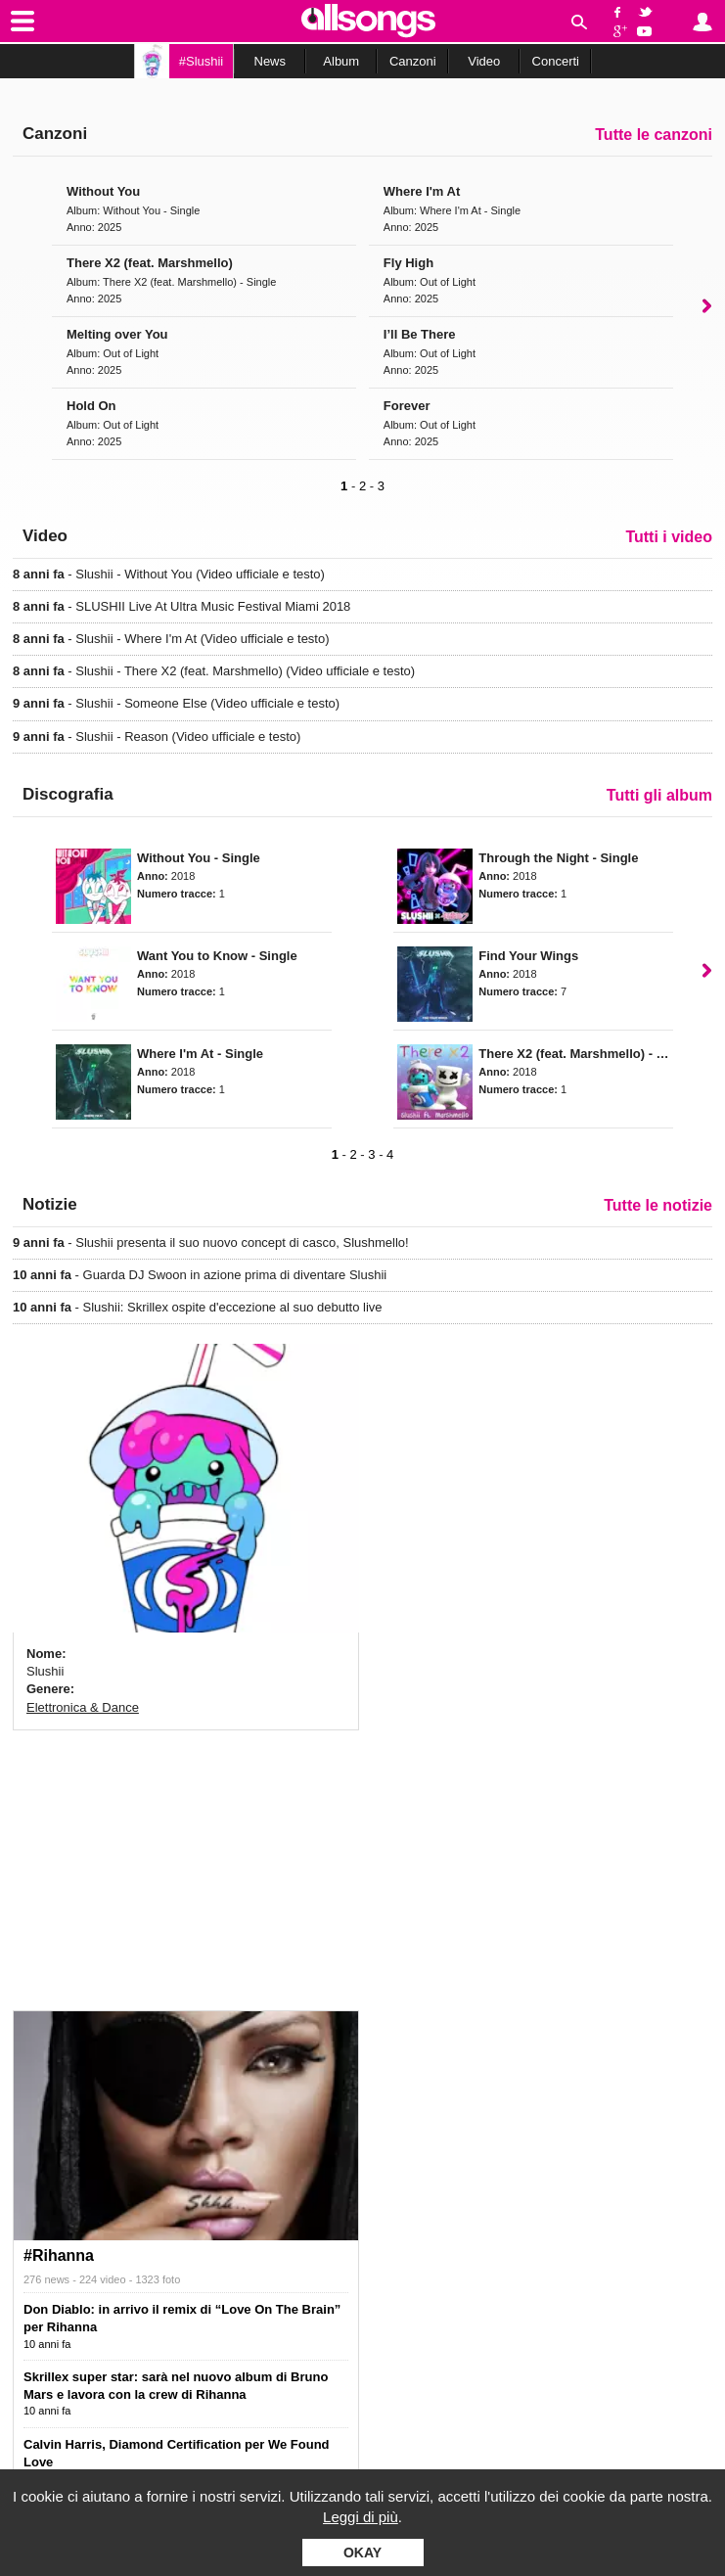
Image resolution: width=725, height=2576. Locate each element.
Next (707, 306)
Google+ (618, 32)
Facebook (618, 11)
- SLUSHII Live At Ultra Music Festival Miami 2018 (181, 606)
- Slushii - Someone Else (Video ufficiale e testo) (176, 703)
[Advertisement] (186, 1867)
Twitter (648, 11)
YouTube (648, 32)
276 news (46, 2279)
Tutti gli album (659, 795)
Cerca (579, 21)
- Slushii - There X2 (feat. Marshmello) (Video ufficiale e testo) (214, 671)
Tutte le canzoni (653, 134)
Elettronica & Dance (82, 1707)
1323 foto (157, 2279)
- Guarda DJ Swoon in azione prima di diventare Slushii (199, 1274)
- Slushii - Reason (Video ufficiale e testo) (156, 736)
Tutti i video (668, 537)
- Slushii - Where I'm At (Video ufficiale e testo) (171, 638)
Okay (362, 2552)
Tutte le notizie (658, 1205)
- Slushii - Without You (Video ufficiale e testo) (169, 574)
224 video (102, 2279)
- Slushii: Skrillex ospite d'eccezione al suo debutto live (198, 1307)
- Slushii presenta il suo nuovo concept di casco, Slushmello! (211, 1242)
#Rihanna (58, 2255)
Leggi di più (360, 2516)
